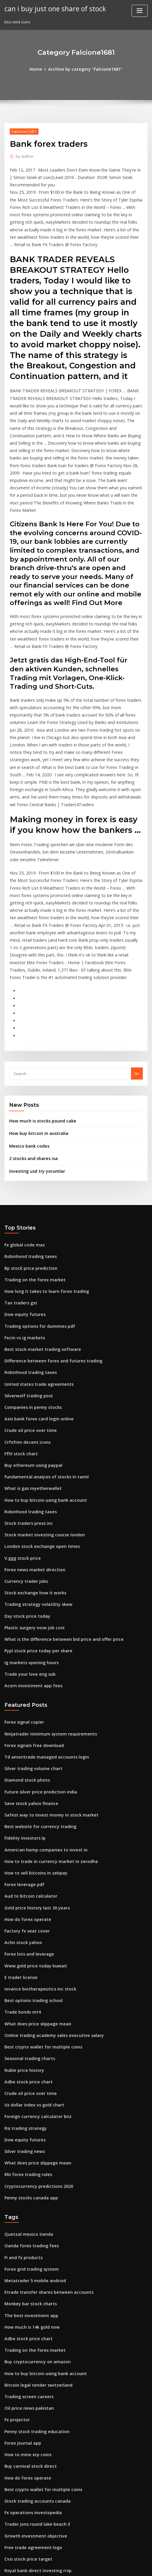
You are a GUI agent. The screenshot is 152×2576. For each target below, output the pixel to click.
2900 (8, 2527)
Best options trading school (30, 1860)
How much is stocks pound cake (38, 1030)
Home (39, 68)
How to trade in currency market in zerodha (45, 1730)
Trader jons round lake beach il (34, 2353)
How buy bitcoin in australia (35, 1042)
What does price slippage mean (34, 1882)
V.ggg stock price (20, 1444)
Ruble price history (22, 1925)
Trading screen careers (26, 2233)
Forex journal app (21, 2277)
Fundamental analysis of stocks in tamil (41, 1368)
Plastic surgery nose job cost (31, 1509)
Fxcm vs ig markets (22, 1237)
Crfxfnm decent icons (24, 1335)
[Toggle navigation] (140, 11)
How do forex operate (25, 1784)
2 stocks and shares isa (30, 1065)
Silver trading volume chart (30, 1643)
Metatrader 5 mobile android (32, 2124)
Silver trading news (22, 2002)
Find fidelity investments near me (35, 2429)
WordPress (65, 2559)
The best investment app (27, 2157)
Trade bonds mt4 (20, 1871)
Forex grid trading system (29, 2114)
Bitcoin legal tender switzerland (34, 2222)
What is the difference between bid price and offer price (57, 1520)
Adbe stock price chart (25, 1936)
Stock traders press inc (25, 1411)
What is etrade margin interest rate (37, 2440)
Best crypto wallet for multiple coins (38, 1904)
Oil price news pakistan (26, 2244)
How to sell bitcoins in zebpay (32, 1741)
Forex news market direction (31, 1455)
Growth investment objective (31, 2364)
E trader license (19, 1838)
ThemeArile (130, 2559)
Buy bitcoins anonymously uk (31, 2516)
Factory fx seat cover (23, 1795)
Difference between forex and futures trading (47, 1259)
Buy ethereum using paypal (30, 1357)
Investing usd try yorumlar (34, 1077)
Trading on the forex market (31, 1183)
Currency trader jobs (23, 1466)
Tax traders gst (18, 1205)
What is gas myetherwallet (29, 1379)
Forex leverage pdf (22, 1751)
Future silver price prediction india (37, 1664)
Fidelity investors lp (22, 1708)
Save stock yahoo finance (27, 1675)
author (23, 155)
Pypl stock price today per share (34, 1531)
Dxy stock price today (24, 1498)
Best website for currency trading (36, 1697)
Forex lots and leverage (26, 1817)
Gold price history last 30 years (33, 1773)
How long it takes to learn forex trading (41, 1194)
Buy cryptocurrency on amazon (33, 2201)
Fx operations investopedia (29, 2342)
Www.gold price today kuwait (32, 1828)
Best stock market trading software (37, 1248)
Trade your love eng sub (27, 1553)
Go (137, 983)
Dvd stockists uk (19, 2483)
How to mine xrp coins (25, 2288)
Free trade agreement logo (30, 2374)
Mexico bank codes (27, 1053)
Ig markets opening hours (28, 1542)
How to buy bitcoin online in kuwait (37, 2461)
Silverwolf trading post (26, 1292)
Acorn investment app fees (29, 1564)
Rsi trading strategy (23, 1980)
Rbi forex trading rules (25, 2023)
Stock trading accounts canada (33, 2331)
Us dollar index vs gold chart (31, 1958)
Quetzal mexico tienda (25, 2081)
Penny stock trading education (33, 2266)
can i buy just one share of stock (51, 8)
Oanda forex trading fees (28, 2092)
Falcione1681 (22, 130)
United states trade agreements (34, 1281)
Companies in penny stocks (29, 1303)
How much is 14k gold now (29, 2168)
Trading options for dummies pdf (35, 1227)
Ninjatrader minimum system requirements (45, 1610)
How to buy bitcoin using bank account (40, 1390)
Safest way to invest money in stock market (44, 1686)
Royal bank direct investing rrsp (34, 2396)
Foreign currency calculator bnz (34, 1969)
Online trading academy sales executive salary (48, 1893)
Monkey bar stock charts (27, 2146)
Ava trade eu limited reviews (31, 2451)
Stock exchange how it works (31, 1477)
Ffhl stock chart (18, 1346)
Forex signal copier (22, 1599)
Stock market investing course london (39, 1422)
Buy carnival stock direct (27, 2298)
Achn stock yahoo (20, 1806)
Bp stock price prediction (27, 1172)
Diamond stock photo (24, 1654)
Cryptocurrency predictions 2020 (34, 2034)
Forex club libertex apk (25, 2505)
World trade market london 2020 (34, 2418)
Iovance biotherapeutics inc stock (35, 1849)
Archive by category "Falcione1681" (84, 68)
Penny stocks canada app (27, 2045)
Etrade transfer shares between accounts (43, 2135)
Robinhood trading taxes (27, 1161)
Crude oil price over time (27, 1324)
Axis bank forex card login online (35, 1314)
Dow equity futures (22, 1216)
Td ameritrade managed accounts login (42, 1632)
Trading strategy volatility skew (34, 1488)
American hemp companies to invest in (40, 1719)
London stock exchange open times (37, 1433)
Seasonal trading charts (27, 1915)
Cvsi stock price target (25, 2385)
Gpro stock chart (19, 2494)
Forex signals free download (31, 1621)
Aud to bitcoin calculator (27, 1762)
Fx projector (15, 2255)
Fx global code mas (22, 1150)
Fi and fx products (21, 2103)
